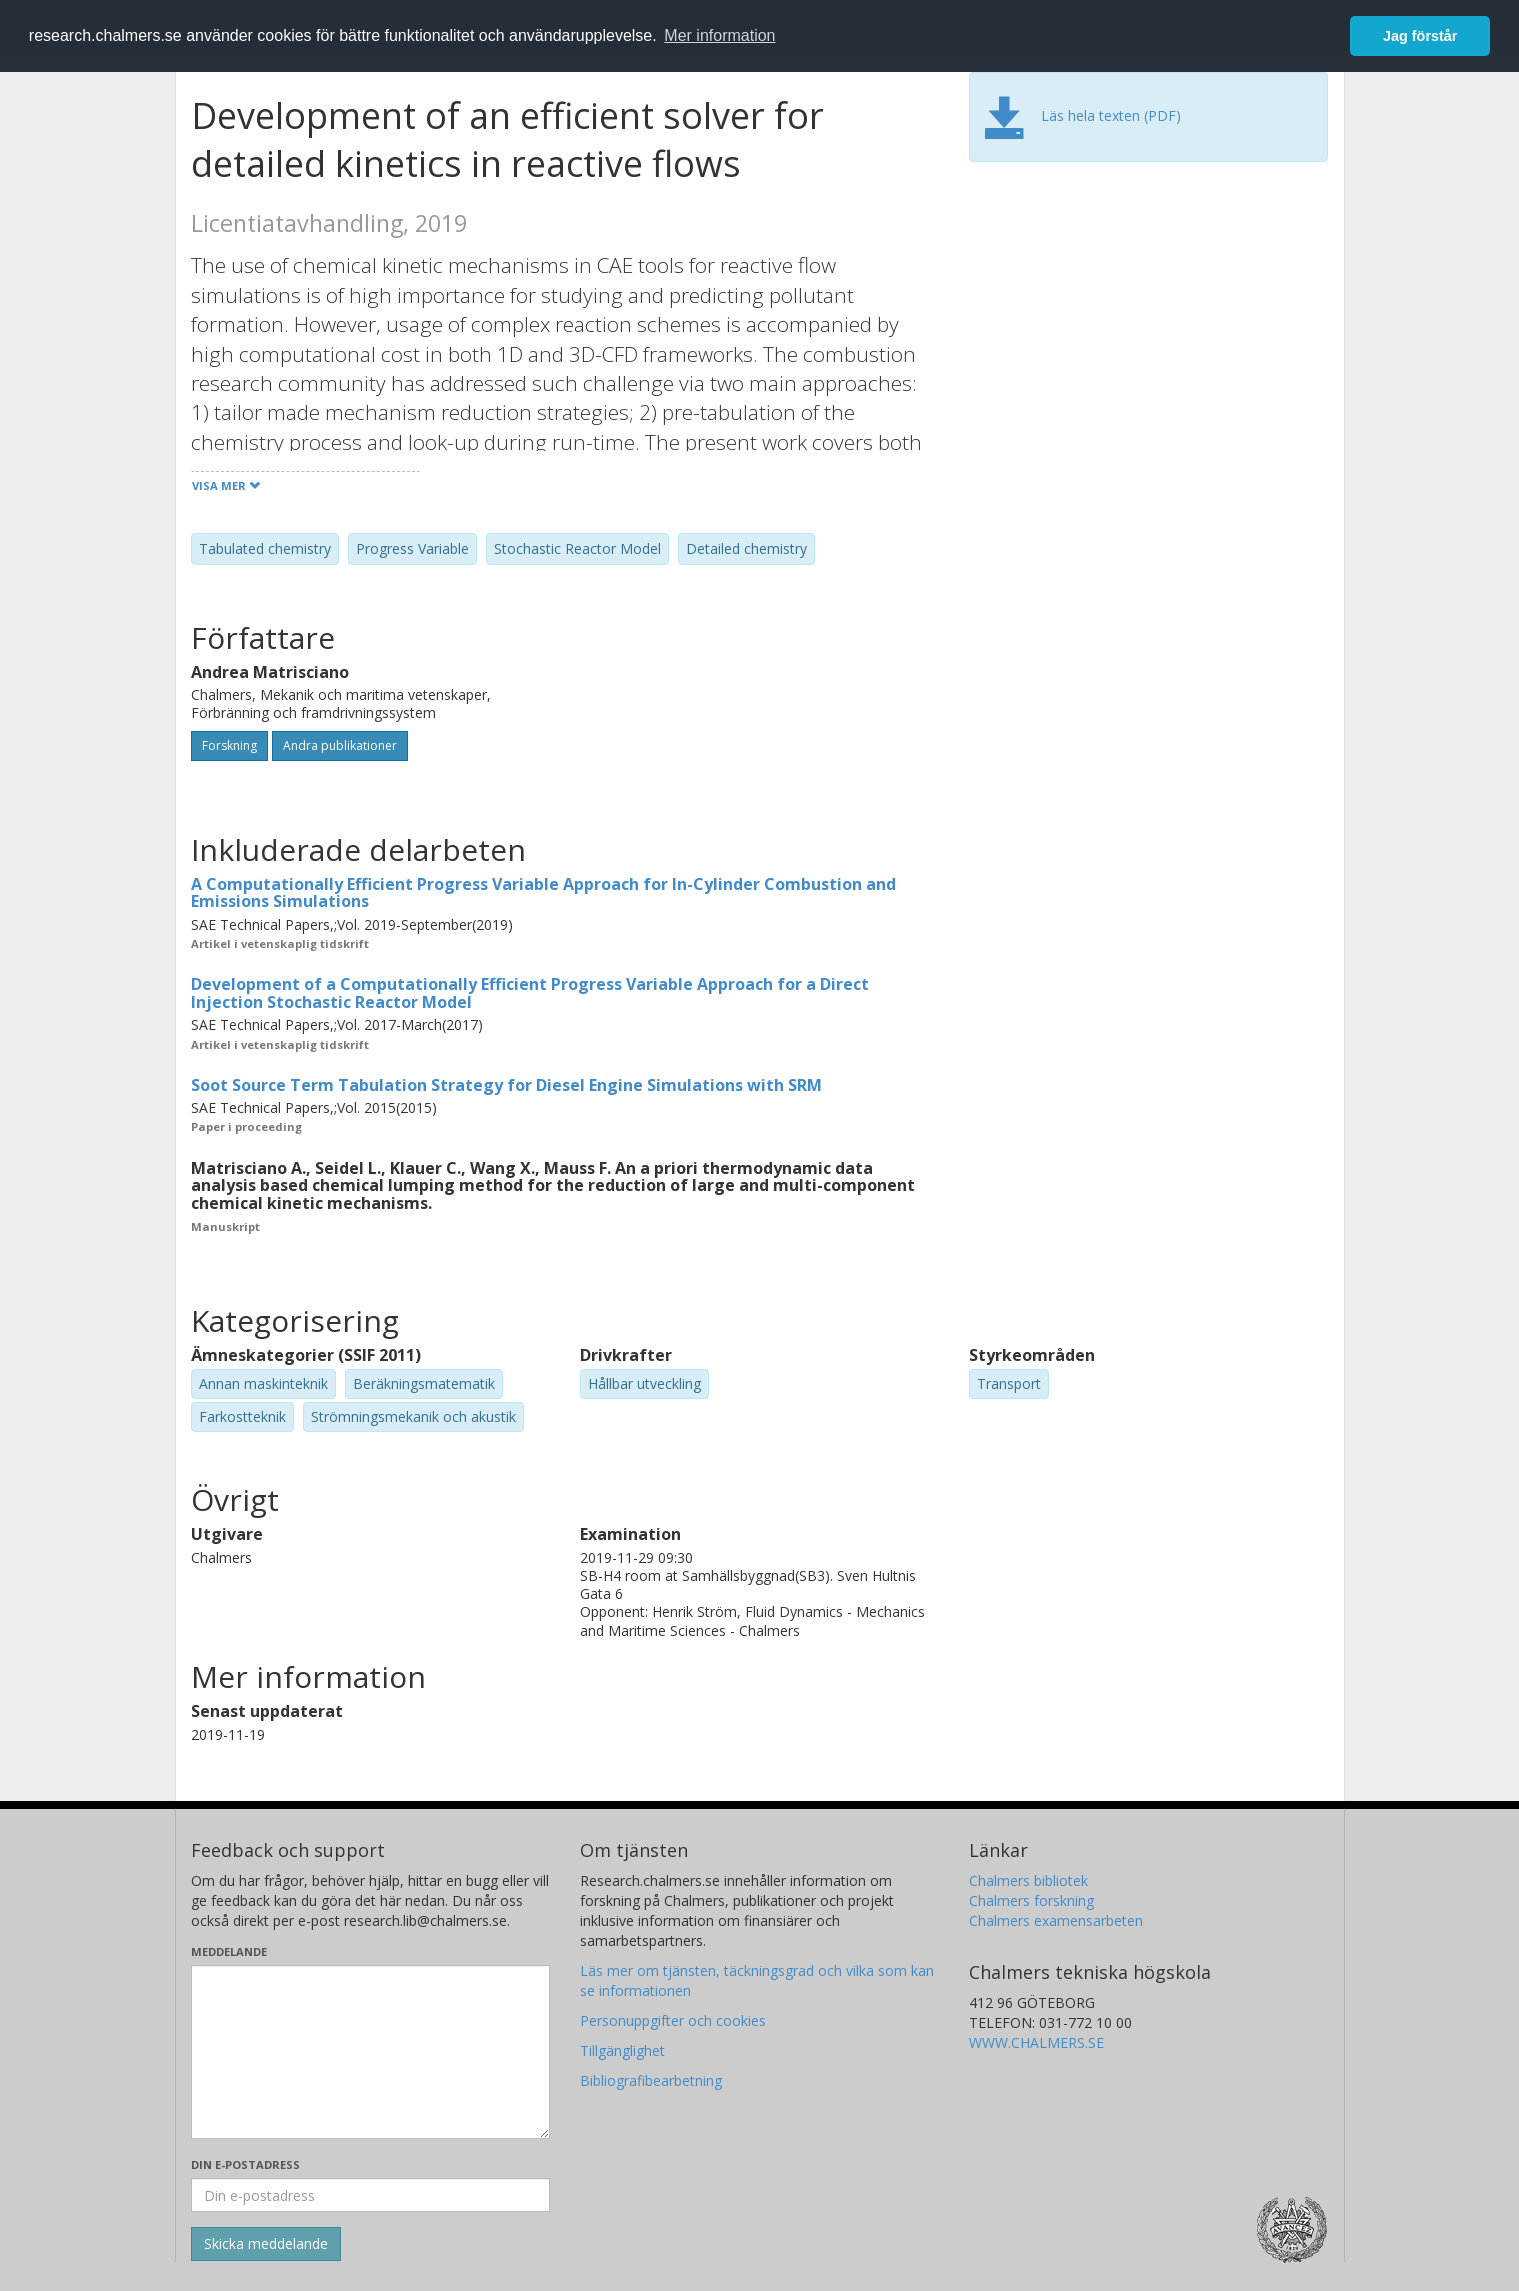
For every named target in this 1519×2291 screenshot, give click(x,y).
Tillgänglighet (622, 2050)
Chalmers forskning (1031, 1900)
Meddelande (229, 1951)
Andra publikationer (340, 745)
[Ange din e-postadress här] (370, 2195)
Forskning (229, 745)
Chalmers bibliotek (1028, 1880)
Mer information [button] (719, 35)
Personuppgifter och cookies (673, 2020)
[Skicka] (266, 2244)
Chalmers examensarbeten (1056, 1920)
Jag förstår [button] (1420, 36)
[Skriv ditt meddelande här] (370, 2052)
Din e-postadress (245, 2164)
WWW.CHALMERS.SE (1036, 2042)
